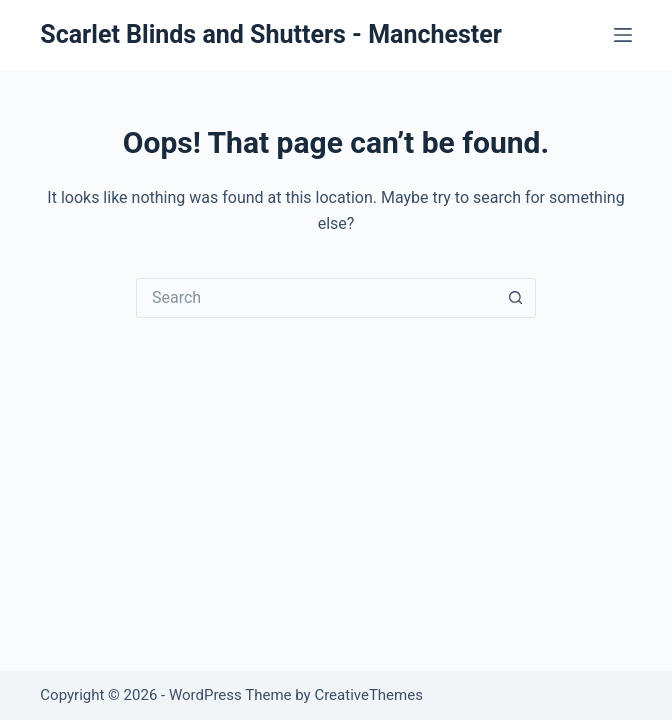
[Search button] (516, 298)
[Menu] (623, 35)
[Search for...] (316, 298)
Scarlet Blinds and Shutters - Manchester (271, 34)
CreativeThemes (368, 695)
